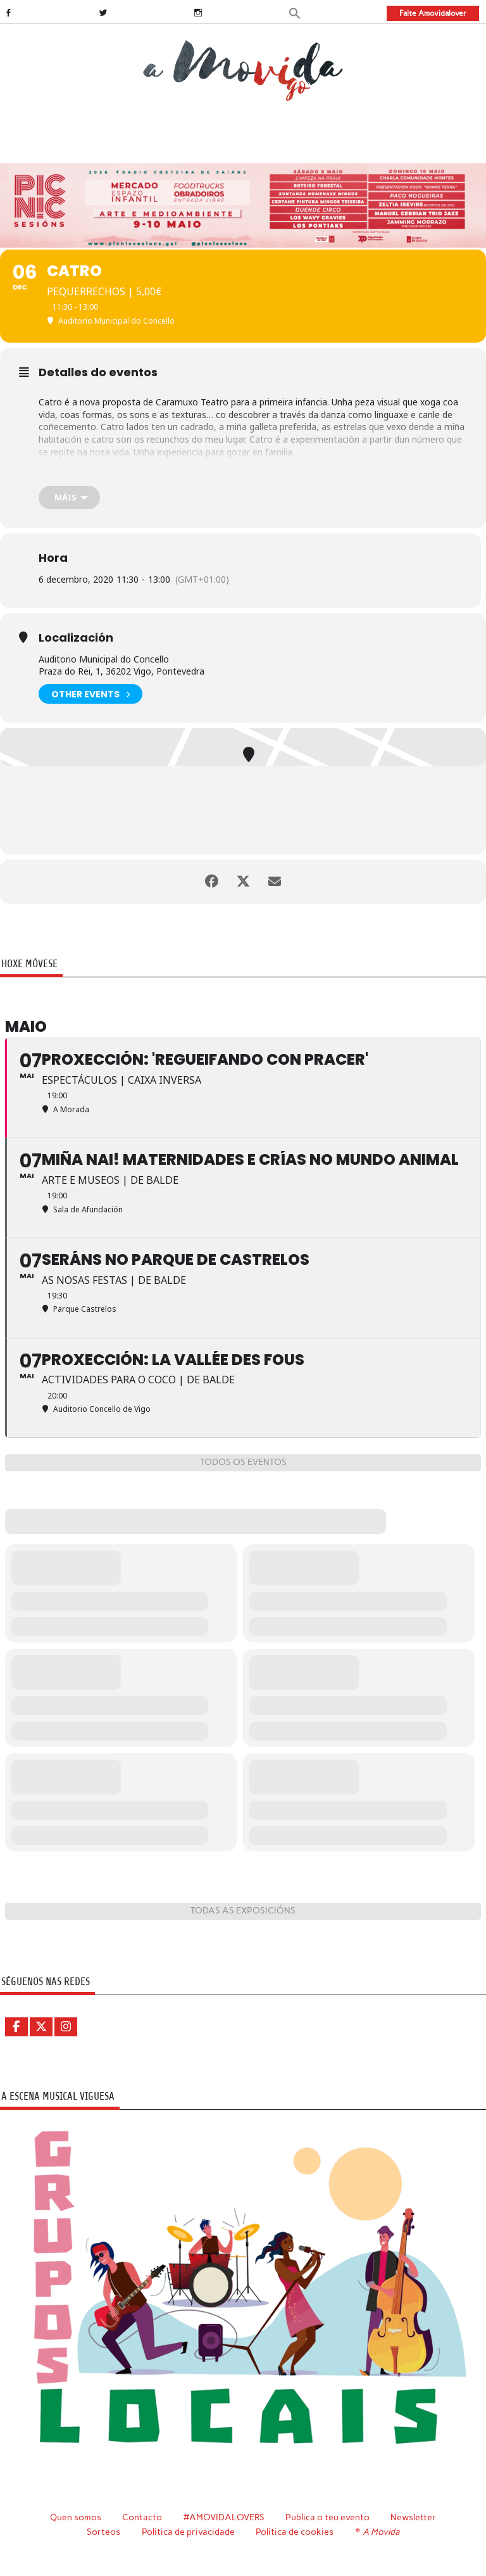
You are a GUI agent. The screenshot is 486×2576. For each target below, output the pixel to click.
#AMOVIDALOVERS (224, 2517)
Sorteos (103, 2532)
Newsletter (413, 2517)
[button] (295, 12)
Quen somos (75, 2517)
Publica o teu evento (327, 2517)
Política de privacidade (188, 2532)
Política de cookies (294, 2532)
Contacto (142, 2517)
